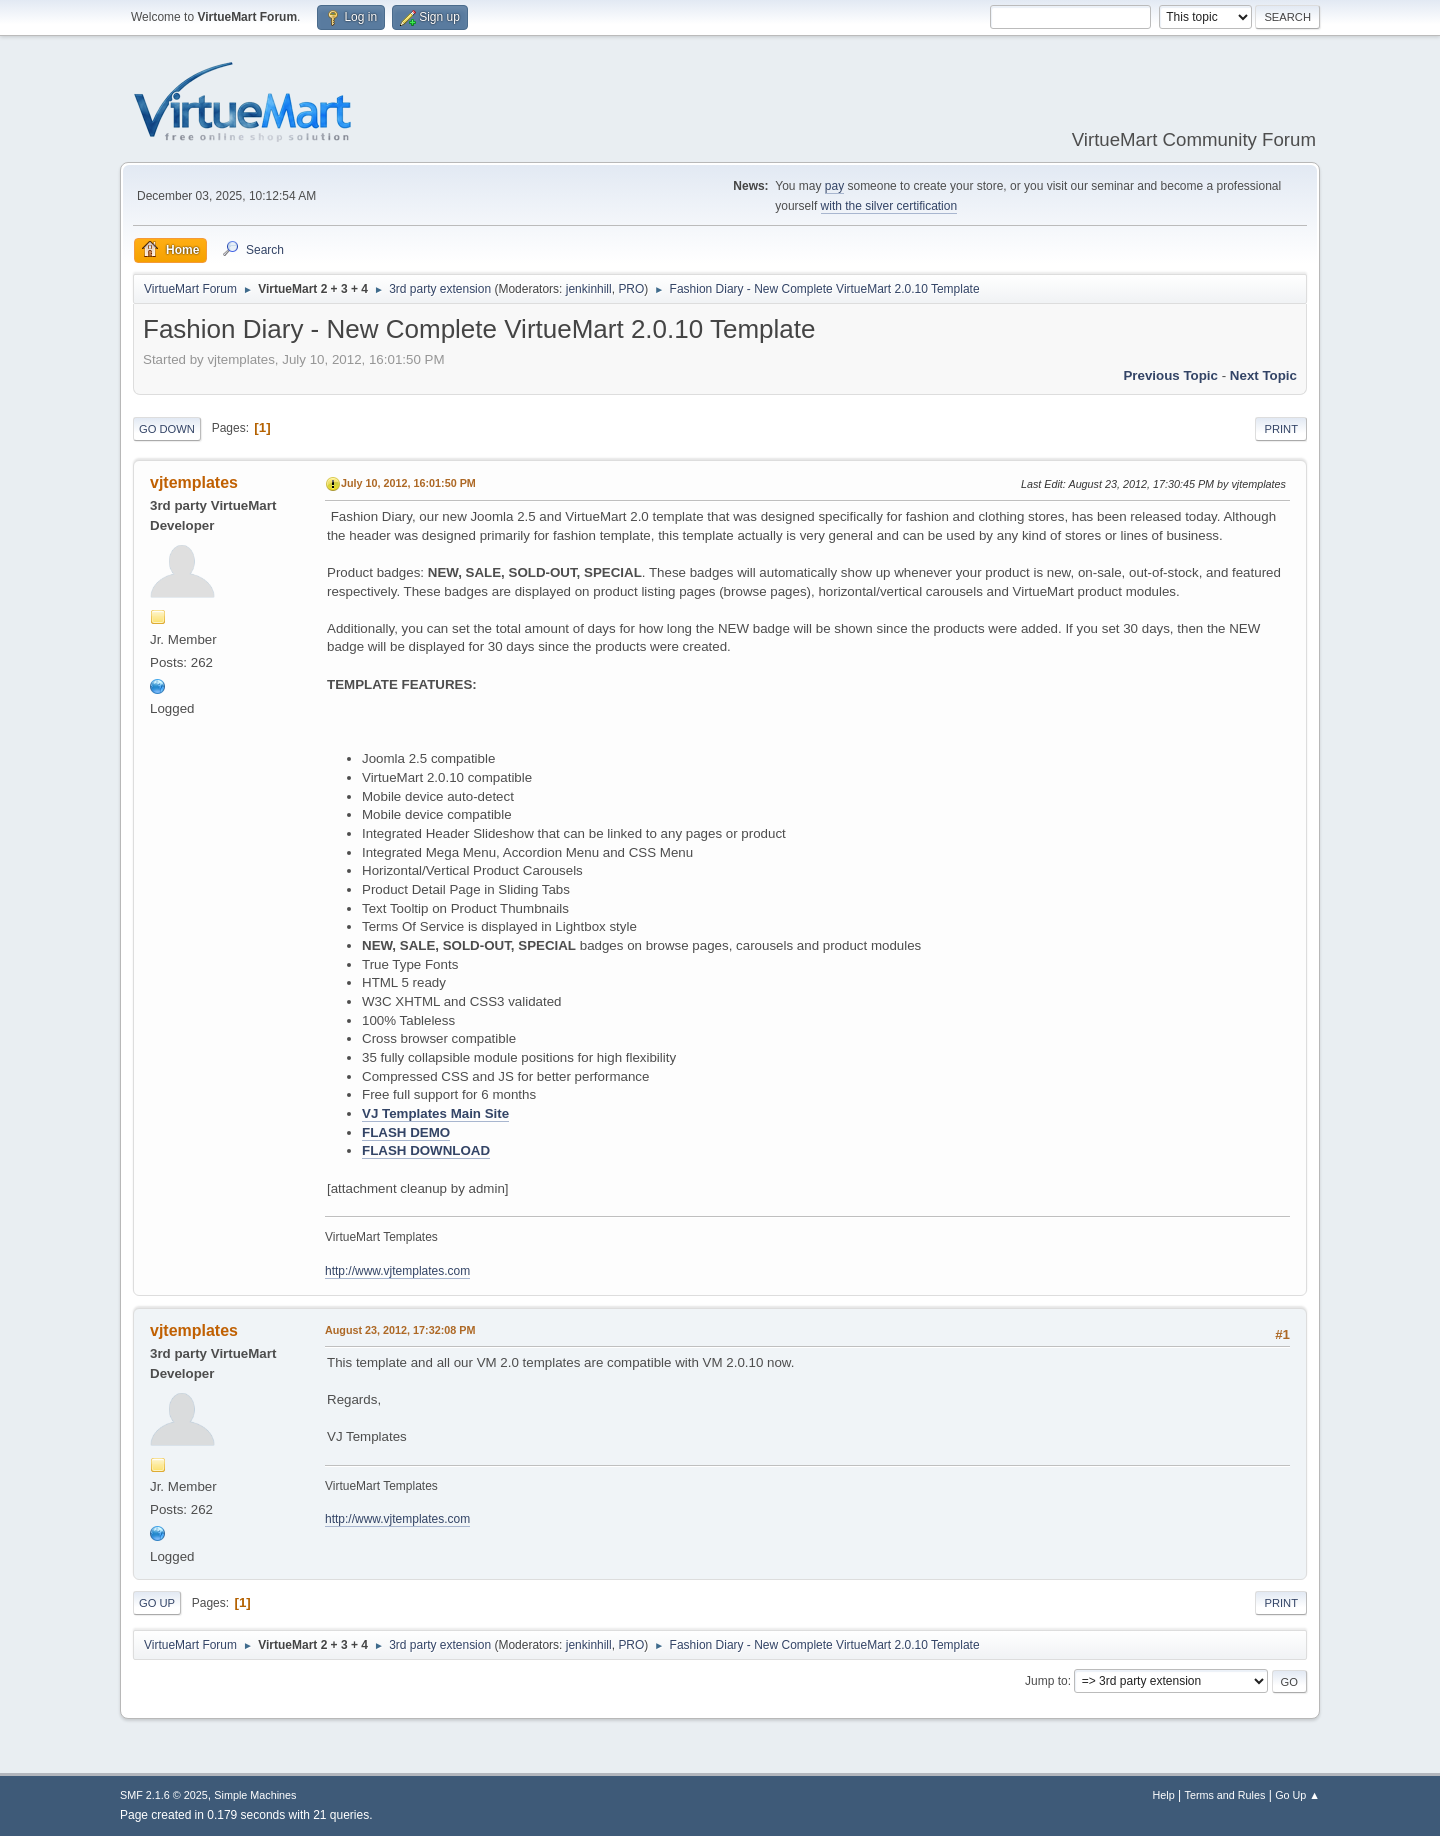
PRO (631, 289)
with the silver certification (889, 206)
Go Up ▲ (1297, 1795)
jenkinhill (589, 289)
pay (834, 186)
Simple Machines (255, 1795)
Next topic (1263, 375)
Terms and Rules (1225, 1795)
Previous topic (1170, 375)
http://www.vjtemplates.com (397, 1271)
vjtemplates (194, 482)
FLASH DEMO (406, 1132)
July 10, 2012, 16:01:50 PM (408, 483)
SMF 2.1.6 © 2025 (164, 1795)
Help (1164, 1795)
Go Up (157, 1603)
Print (1281, 429)
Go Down (167, 429)
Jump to (1046, 1681)
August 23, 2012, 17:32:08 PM (400, 1330)
